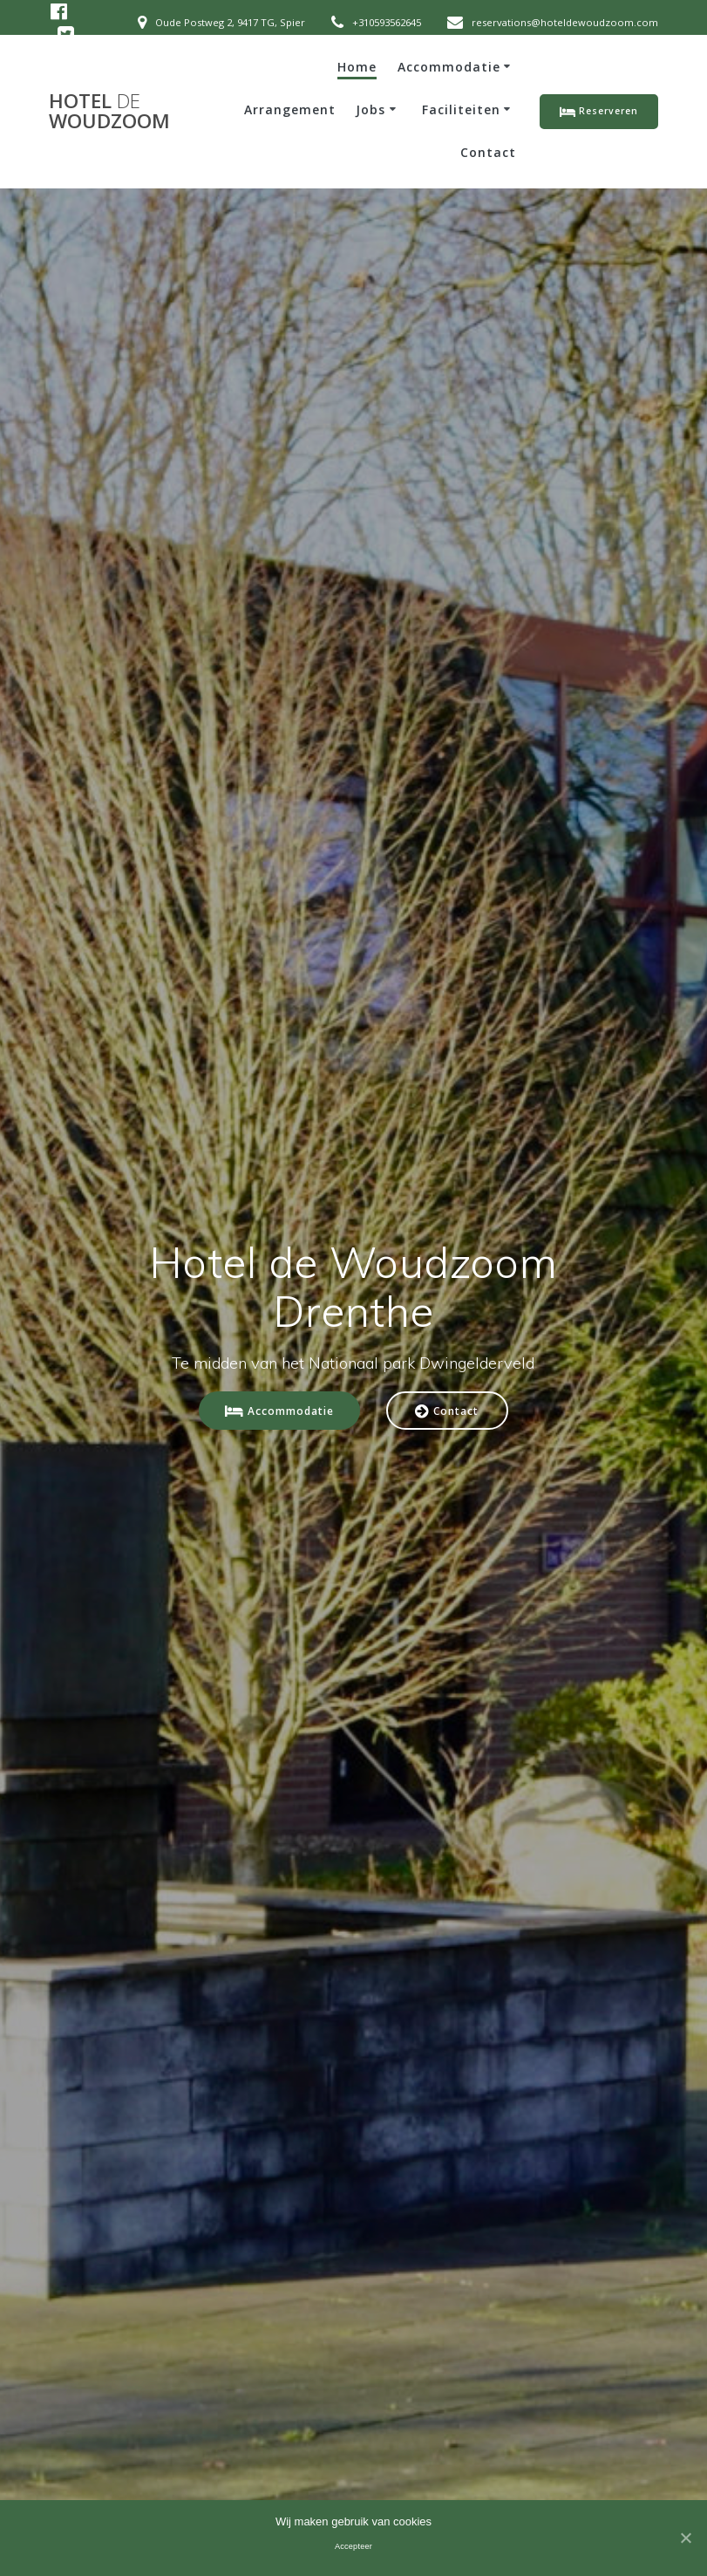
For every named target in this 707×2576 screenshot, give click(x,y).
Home (357, 66)
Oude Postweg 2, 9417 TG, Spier (230, 22)
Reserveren (599, 112)
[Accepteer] (685, 2537)
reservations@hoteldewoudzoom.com (565, 22)
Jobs (370, 109)
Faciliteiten (461, 109)
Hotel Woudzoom (109, 111)
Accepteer (353, 2546)
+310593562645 (386, 22)
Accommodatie (449, 66)
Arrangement (290, 109)
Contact (488, 152)
